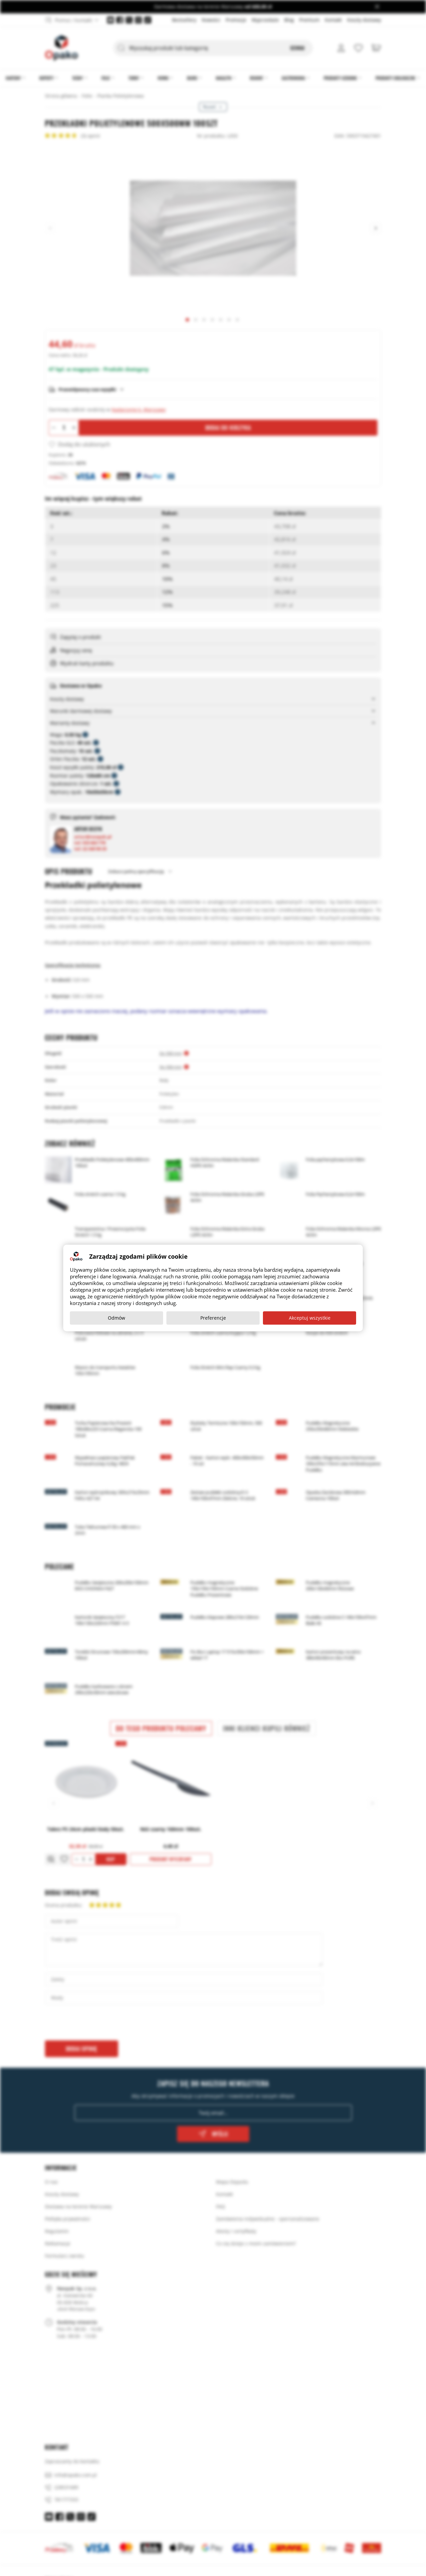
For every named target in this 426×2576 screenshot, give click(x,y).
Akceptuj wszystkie (309, 1318)
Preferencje (213, 1318)
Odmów (116, 1318)
